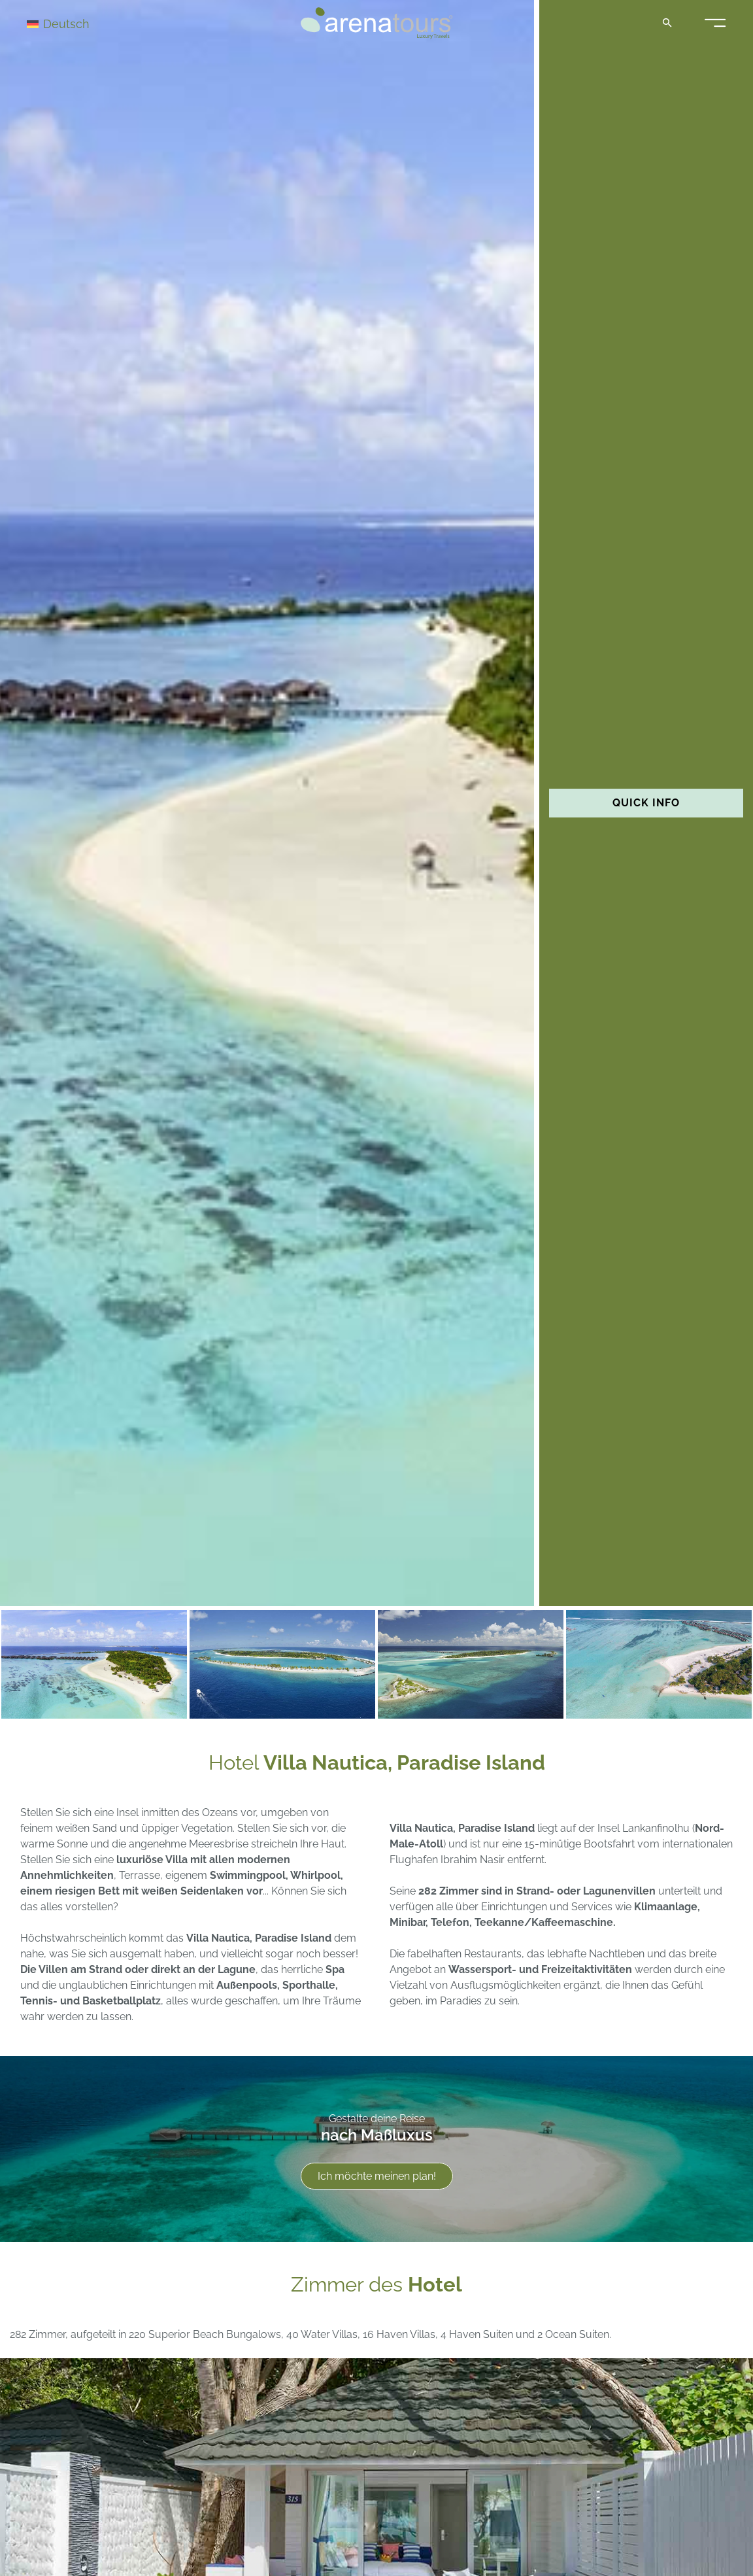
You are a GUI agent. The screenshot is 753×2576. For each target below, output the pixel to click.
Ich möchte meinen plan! (377, 2176)
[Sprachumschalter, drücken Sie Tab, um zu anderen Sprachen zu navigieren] (73, 23)
